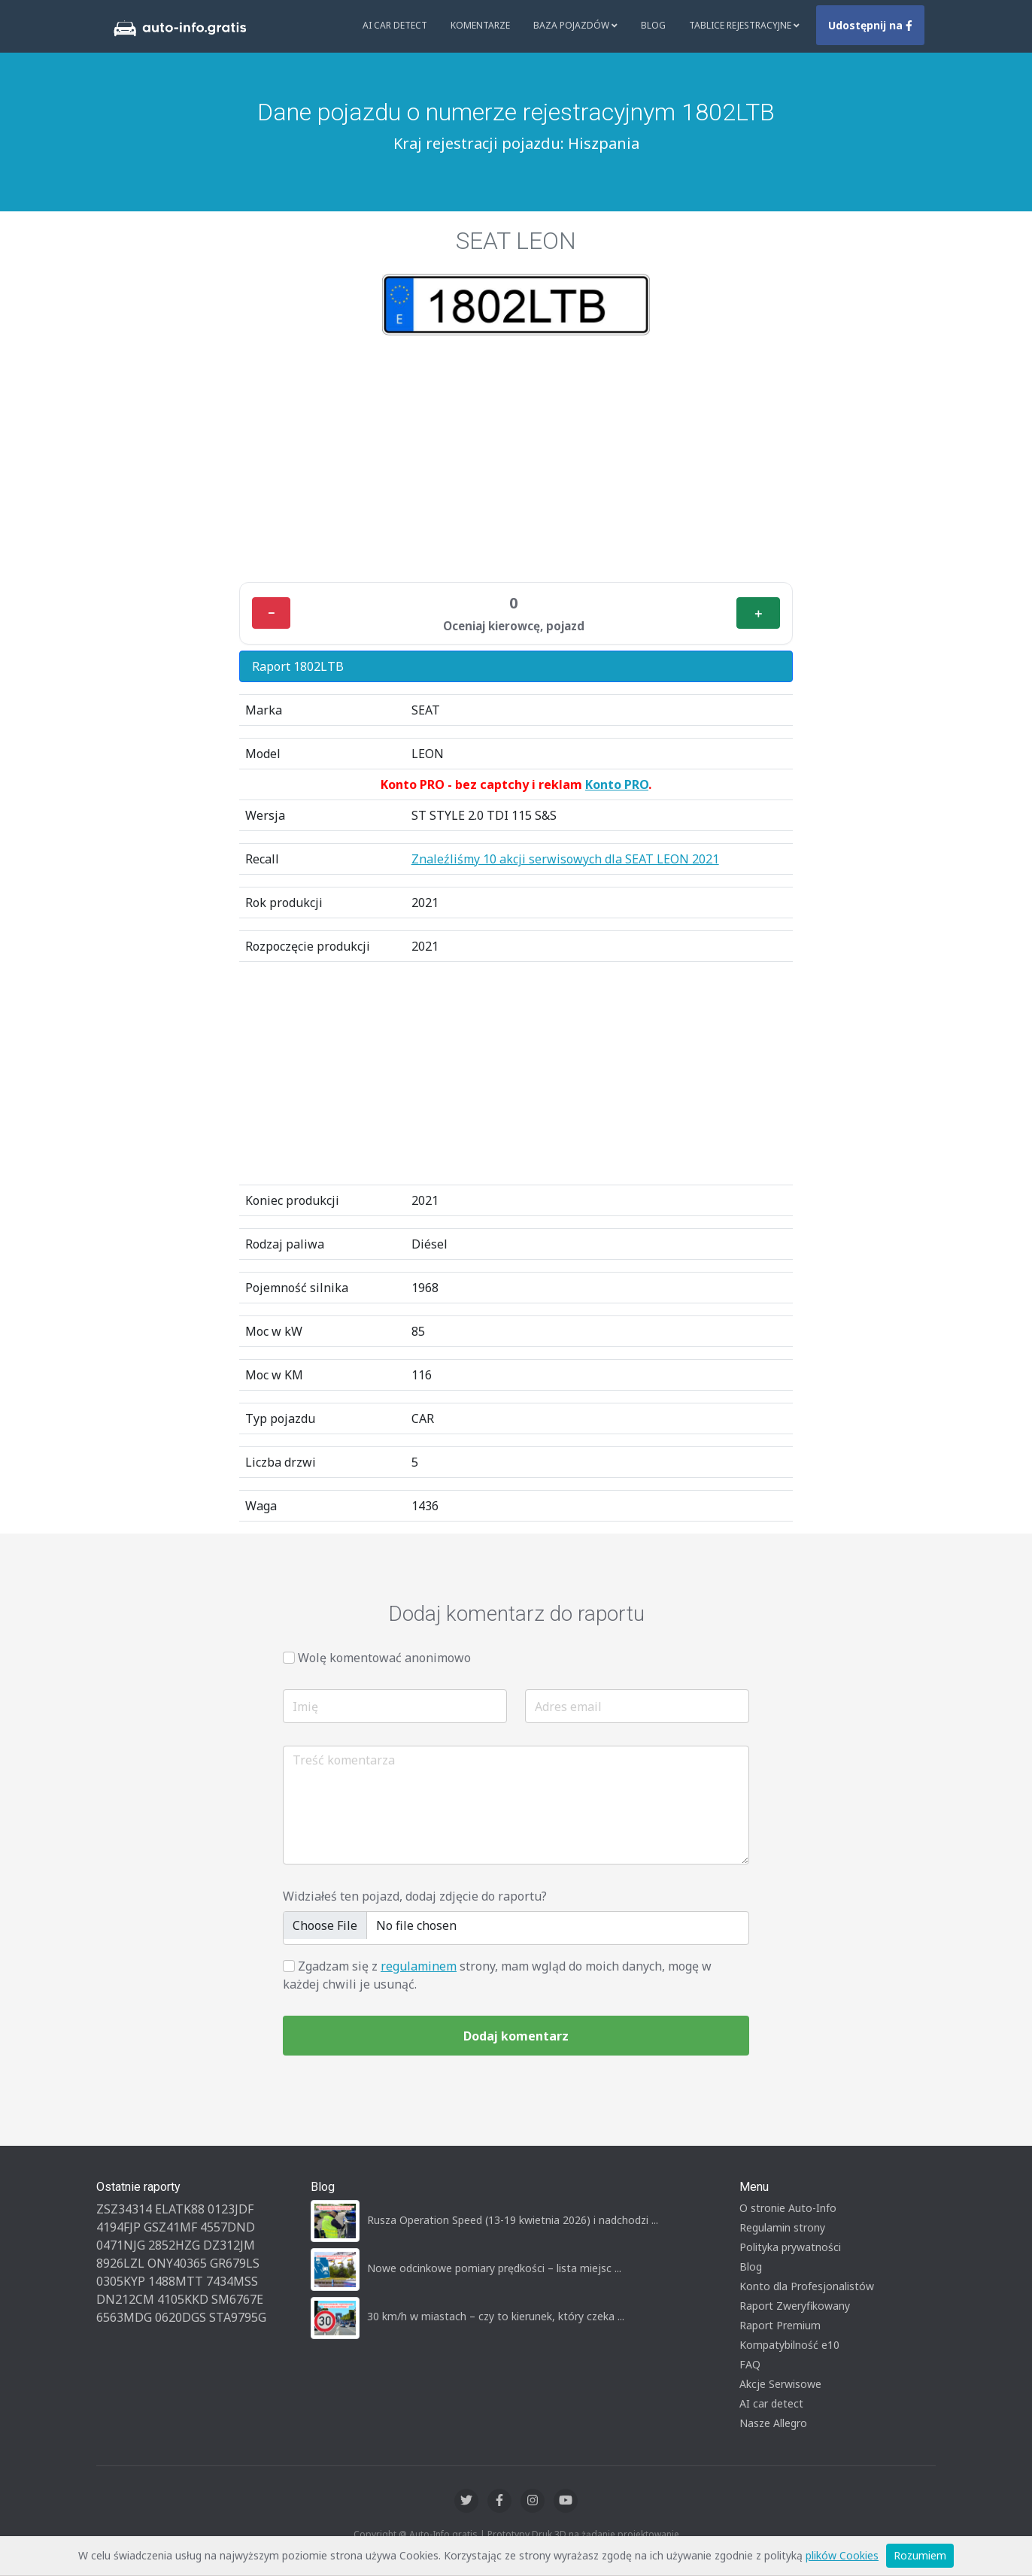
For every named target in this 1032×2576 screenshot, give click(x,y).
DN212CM (125, 2299)
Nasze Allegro (773, 2423)
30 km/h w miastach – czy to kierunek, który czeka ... (495, 2316)
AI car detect (771, 2403)
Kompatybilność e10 (789, 2345)
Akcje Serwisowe (780, 2384)
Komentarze (480, 25)
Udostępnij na (870, 25)
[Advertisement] (516, 458)
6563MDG (124, 2317)
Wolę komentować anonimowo (384, 1657)
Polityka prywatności (790, 2247)
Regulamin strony (782, 2227)
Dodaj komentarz (516, 2036)
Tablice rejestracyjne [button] (744, 25)
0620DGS (180, 2317)
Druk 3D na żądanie (573, 2534)
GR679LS (235, 2263)
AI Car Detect (395, 25)
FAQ (749, 2364)
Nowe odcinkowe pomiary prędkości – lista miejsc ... (494, 2268)
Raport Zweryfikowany (794, 2305)
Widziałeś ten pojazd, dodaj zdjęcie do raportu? (415, 1896)
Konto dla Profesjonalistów (806, 2286)
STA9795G (237, 2317)
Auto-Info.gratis (443, 2534)
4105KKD (182, 2299)
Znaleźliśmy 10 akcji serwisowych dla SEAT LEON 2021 (565, 859)
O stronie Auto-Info (787, 2208)
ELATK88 (180, 2209)
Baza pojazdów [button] (575, 25)
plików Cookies (842, 2555)
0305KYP (120, 2281)
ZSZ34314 (124, 2209)
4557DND (227, 2227)
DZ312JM (229, 2245)
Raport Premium (780, 2325)
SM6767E (237, 2299)
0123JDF (230, 2209)
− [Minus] (271, 613)
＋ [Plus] (758, 613)
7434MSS (232, 2281)
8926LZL (120, 2263)
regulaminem (419, 1966)
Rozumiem (920, 2555)
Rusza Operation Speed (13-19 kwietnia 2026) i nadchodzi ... (512, 2220)
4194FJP (118, 2227)
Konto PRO (616, 784)
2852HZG (174, 2245)
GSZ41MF (170, 2227)
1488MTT (175, 2281)
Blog (653, 25)
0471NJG (120, 2245)
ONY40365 (177, 2263)
